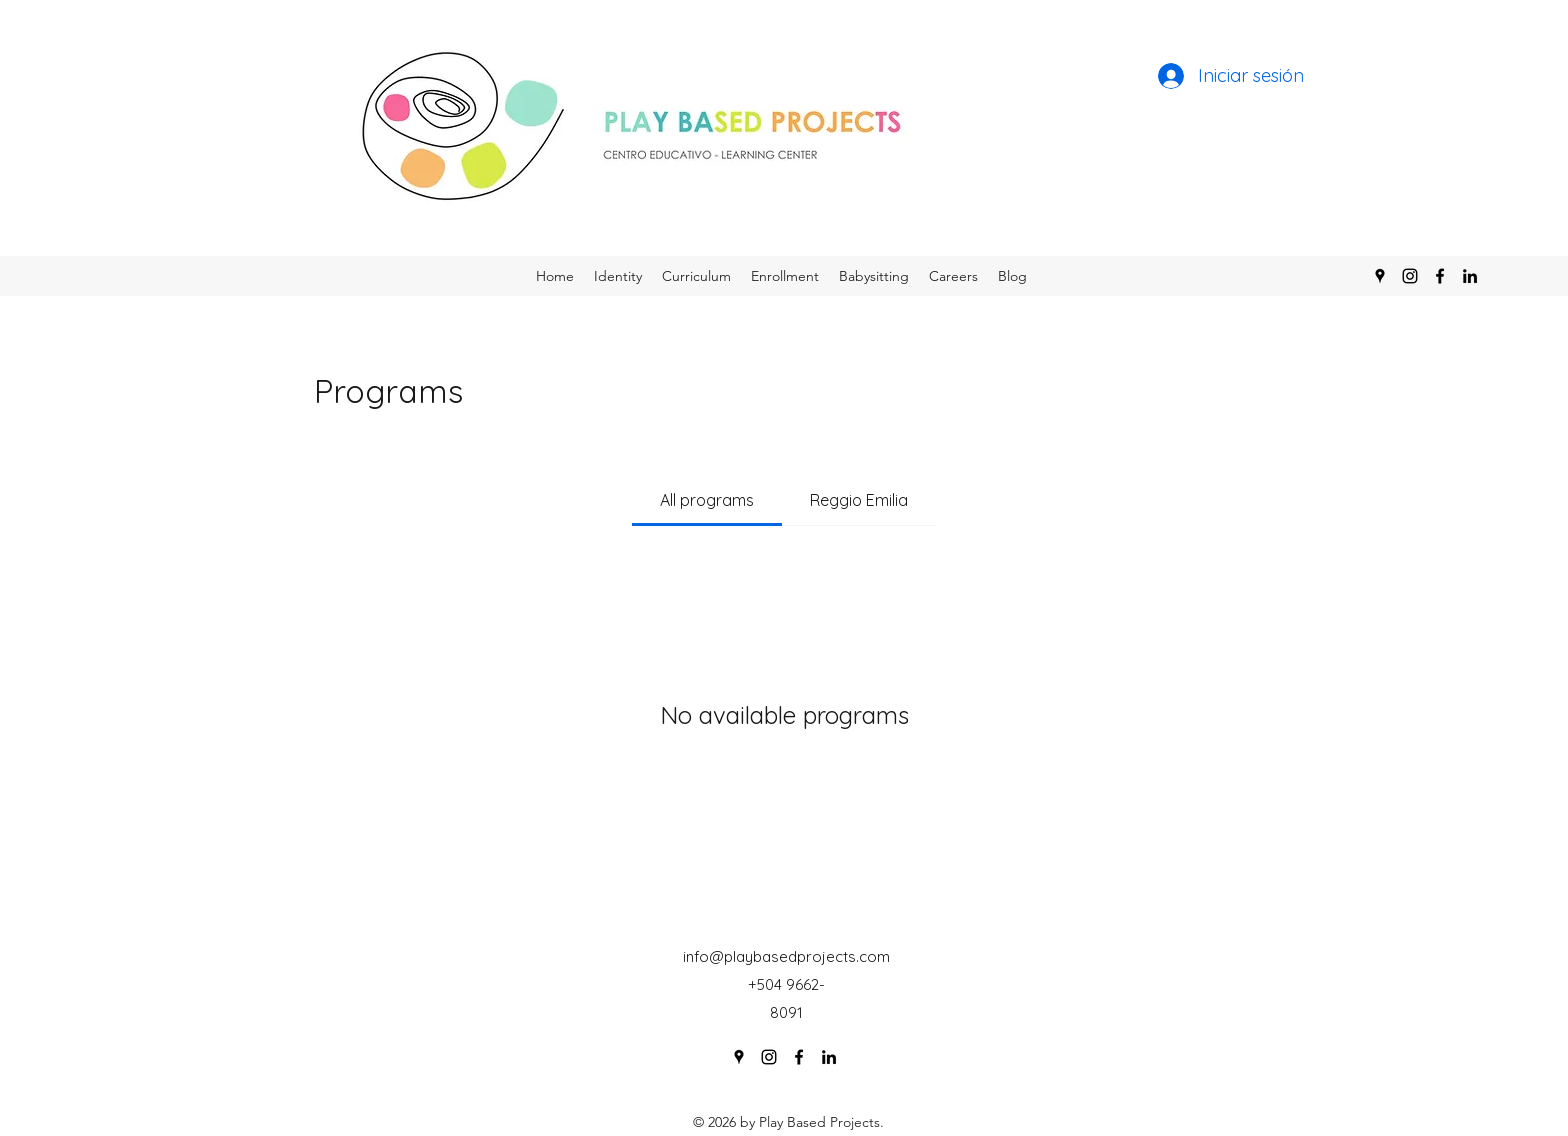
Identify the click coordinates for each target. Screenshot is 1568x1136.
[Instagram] (1410, 276)
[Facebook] (1440, 276)
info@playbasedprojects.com (786, 956)
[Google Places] (1380, 276)
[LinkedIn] (1470, 276)
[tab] (707, 500)
